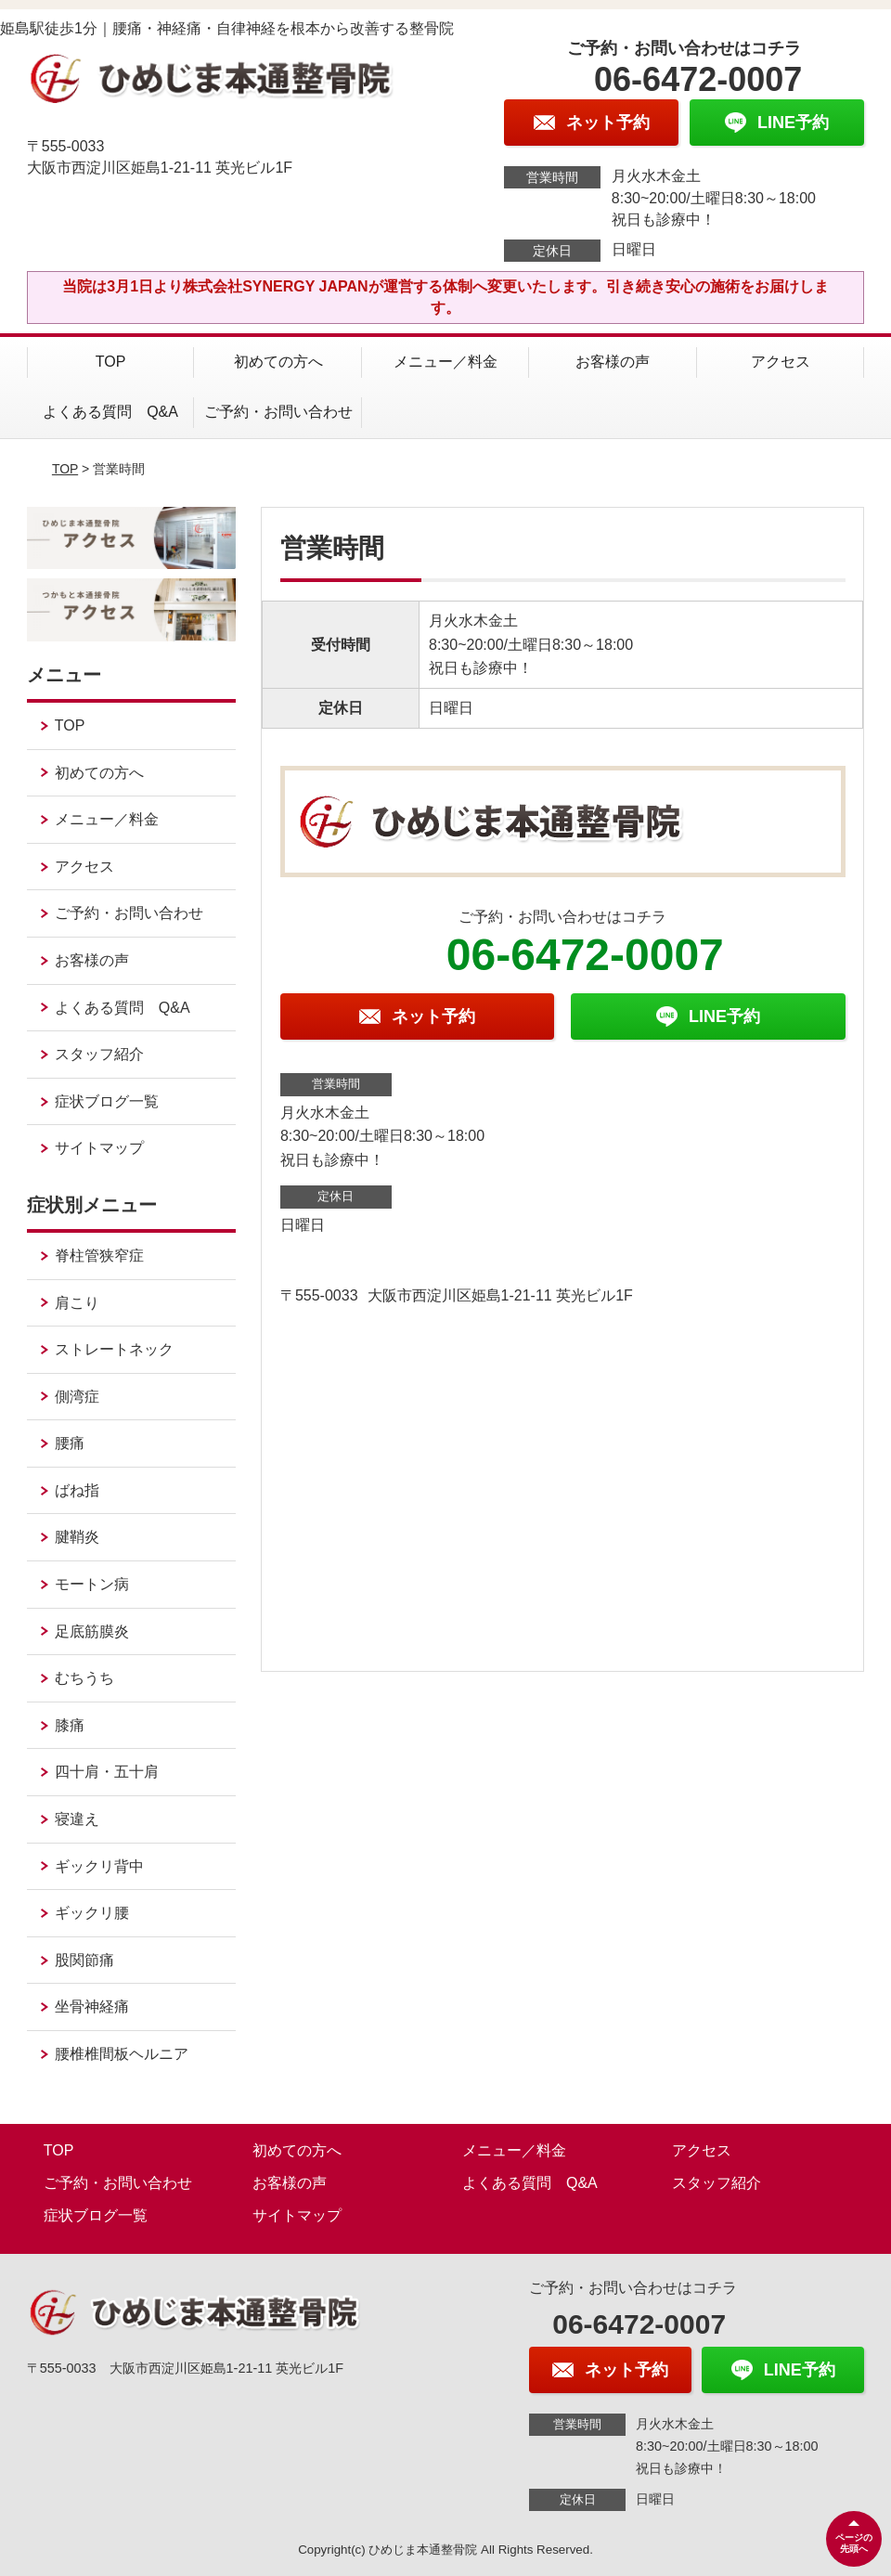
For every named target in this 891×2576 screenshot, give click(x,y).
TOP (111, 361)
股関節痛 (84, 1960)
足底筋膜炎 (92, 1631)
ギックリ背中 (99, 1866)
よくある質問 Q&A (110, 412)
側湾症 (77, 1397)
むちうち (84, 1678)
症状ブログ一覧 (107, 1101)
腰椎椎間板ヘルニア (121, 2054)
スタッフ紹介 (99, 1054)
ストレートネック (114, 1349)
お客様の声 (612, 361)
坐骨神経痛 (92, 2006)
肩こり (77, 1303)
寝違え (77, 1819)
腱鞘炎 (77, 1537)
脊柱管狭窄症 (99, 1255)
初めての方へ (278, 361)
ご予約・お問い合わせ (278, 412)
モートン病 (92, 1584)
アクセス (780, 361)
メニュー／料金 (445, 361)
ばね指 (77, 1490)
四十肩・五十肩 (107, 1772)
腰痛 (69, 1443)
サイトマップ (99, 1148)
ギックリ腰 (92, 1913)
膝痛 (69, 1725)
